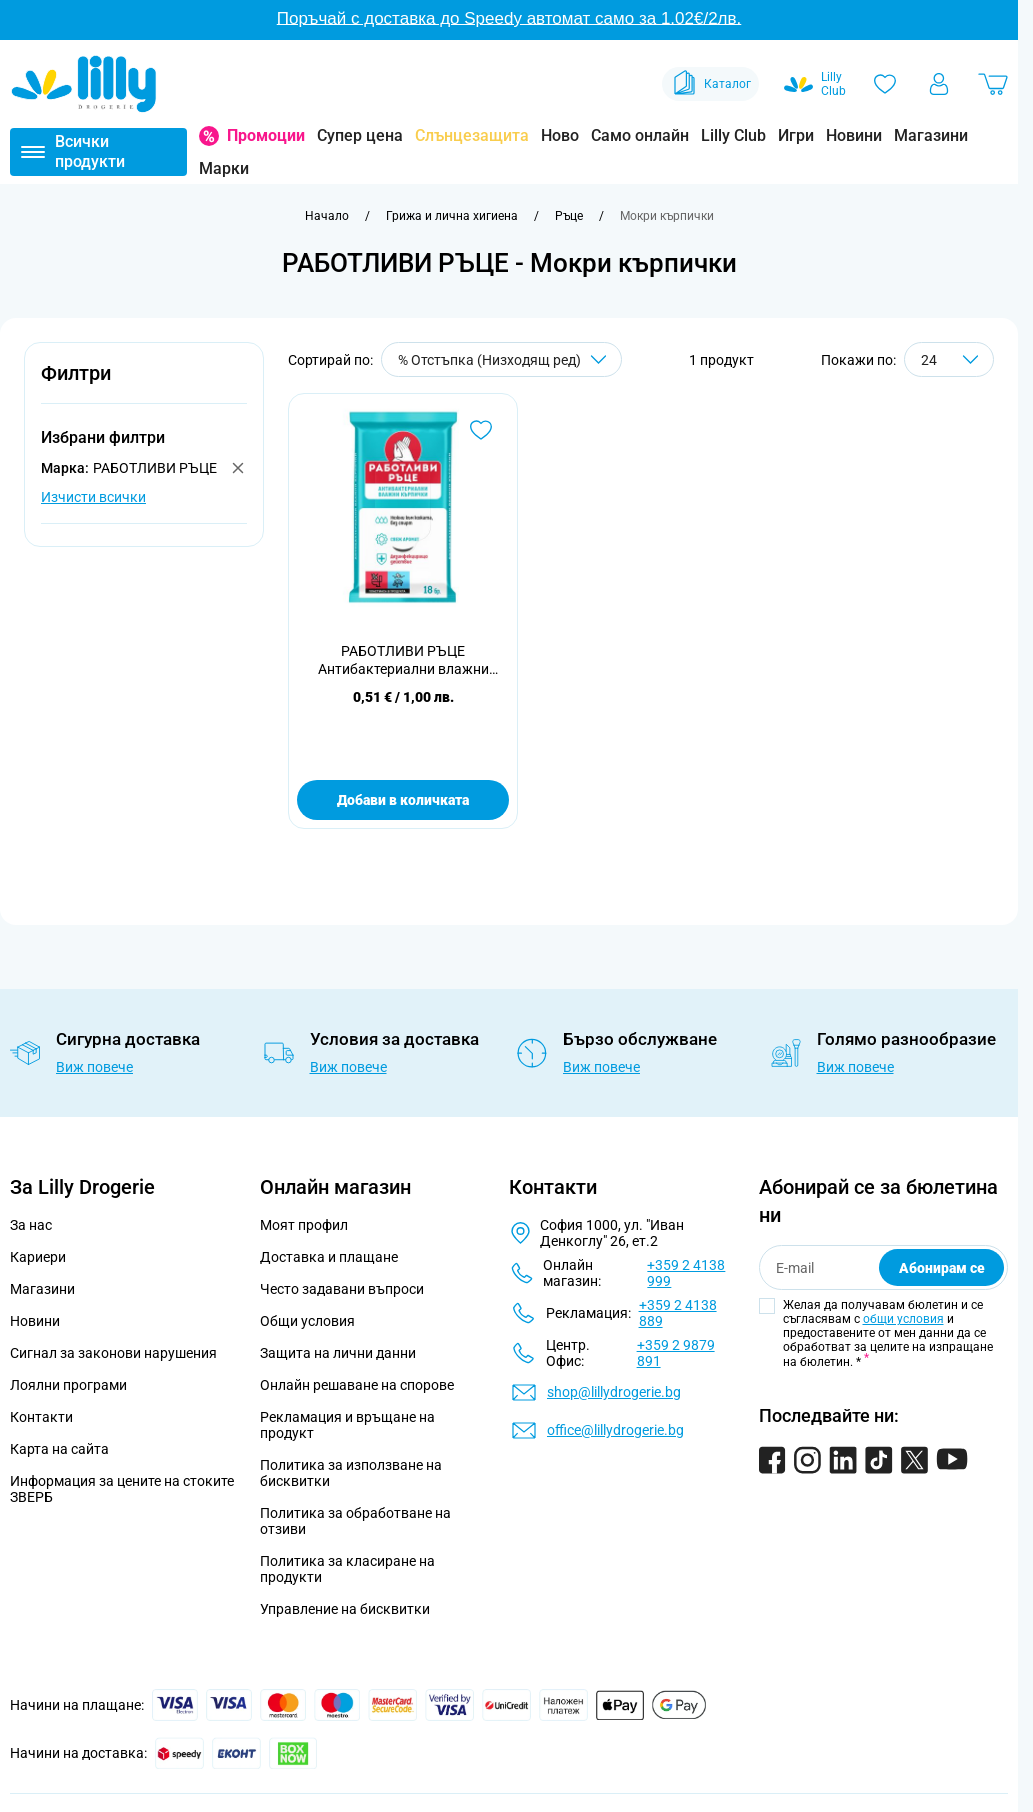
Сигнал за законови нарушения (113, 1353)
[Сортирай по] (501, 359)
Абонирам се (942, 1268)
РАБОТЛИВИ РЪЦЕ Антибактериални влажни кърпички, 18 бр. (403, 660)
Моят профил (304, 1225)
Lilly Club (733, 135)
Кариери (38, 1257)
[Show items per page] (949, 359)
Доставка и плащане (329, 1257)
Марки (224, 168)
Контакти (41, 1417)
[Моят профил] (939, 84)
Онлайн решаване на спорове (357, 1385)
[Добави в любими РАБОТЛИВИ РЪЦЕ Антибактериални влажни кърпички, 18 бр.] (481, 430)
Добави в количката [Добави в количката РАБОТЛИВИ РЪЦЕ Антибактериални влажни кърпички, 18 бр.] (403, 800)
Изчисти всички (93, 497)
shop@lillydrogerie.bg (614, 1392)
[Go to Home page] (84, 84)
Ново (560, 135)
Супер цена (360, 135)
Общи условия (307, 1321)
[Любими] (885, 84)
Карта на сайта (59, 1449)
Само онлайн (640, 135)
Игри (796, 135)
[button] (144, 384)
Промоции (266, 135)
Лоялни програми (68, 1385)
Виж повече (94, 1067)
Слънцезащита (472, 135)
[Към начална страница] (327, 216)
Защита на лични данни (338, 1353)
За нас (31, 1225)
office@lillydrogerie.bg (615, 1430)
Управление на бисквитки (345, 1609)
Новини (854, 135)
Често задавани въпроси (342, 1289)
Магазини (931, 135)
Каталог (710, 84)
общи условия (903, 1319)
